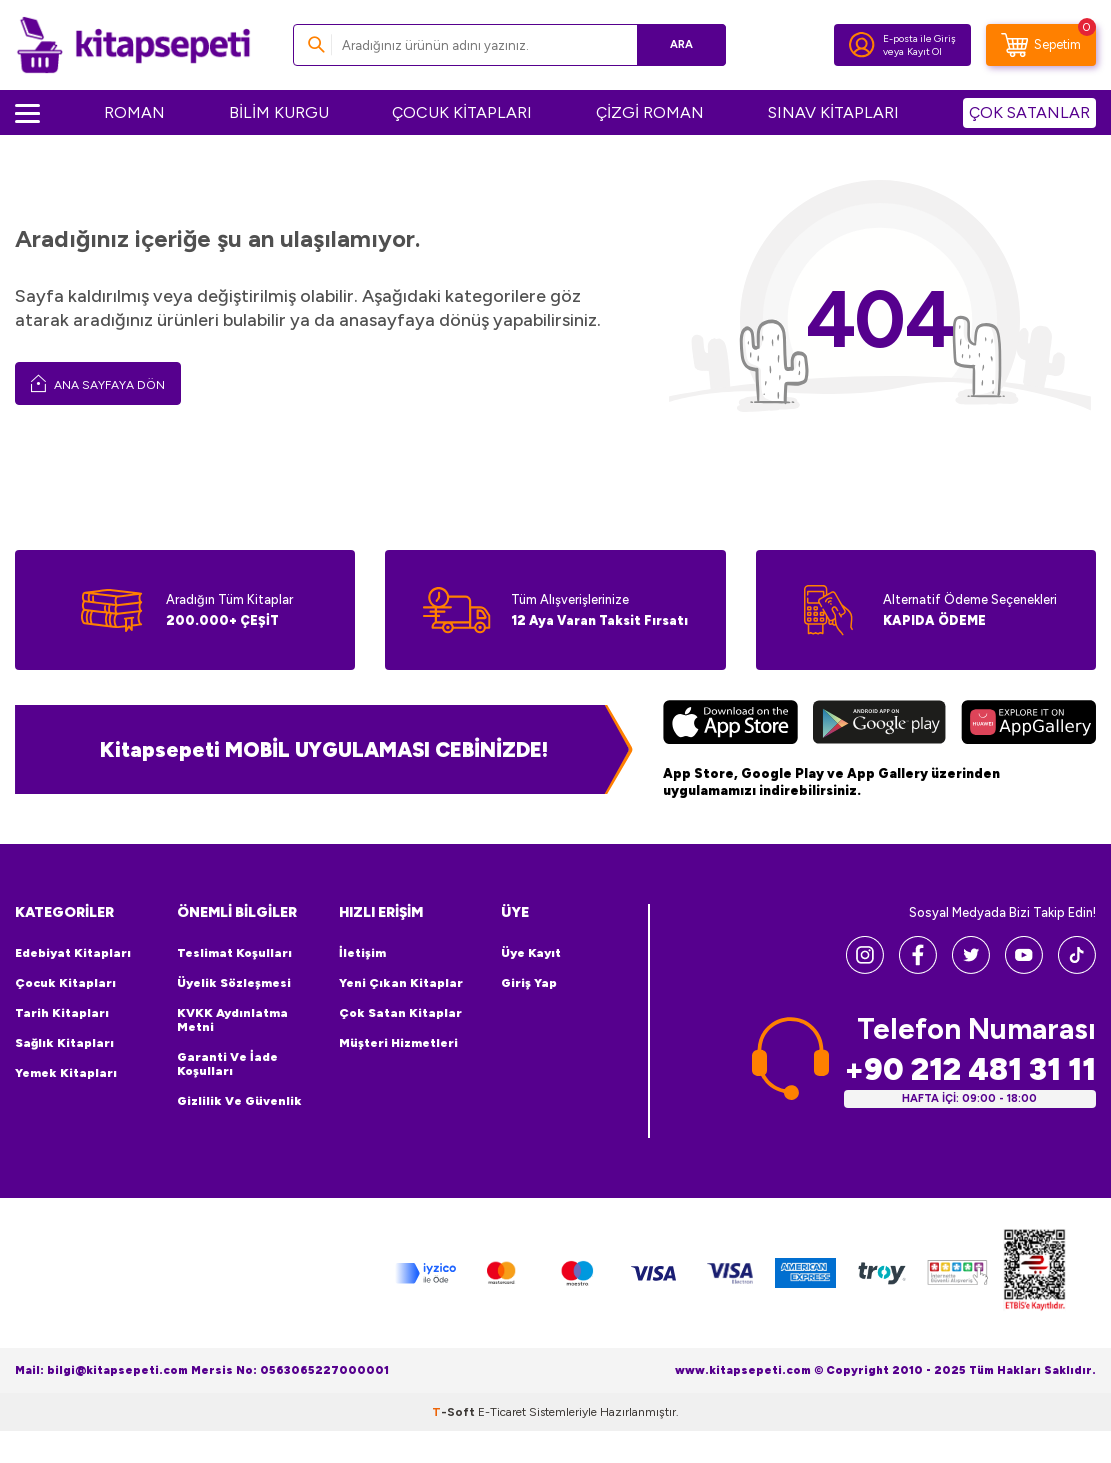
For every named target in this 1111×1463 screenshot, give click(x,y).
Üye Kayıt (531, 953)
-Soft (455, 1412)
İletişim (362, 953)
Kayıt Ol (924, 51)
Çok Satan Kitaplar (400, 1013)
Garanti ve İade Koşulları (227, 1064)
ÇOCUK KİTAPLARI (462, 112)
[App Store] (730, 725)
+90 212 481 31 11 (970, 1069)
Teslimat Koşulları (234, 953)
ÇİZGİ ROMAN (650, 112)
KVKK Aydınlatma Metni (232, 1020)
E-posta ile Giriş (919, 38)
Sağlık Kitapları (64, 1043)
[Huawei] (1028, 725)
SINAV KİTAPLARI (833, 112)
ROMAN (134, 112)
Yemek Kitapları (66, 1073)
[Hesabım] (862, 45)
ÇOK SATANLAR (1029, 112)
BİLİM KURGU (279, 112)
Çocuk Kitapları (65, 983)
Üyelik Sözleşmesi (234, 983)
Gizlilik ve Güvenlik (239, 1101)
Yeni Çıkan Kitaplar (401, 983)
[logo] (133, 45)
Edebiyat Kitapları (73, 953)
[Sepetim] (1041, 45)
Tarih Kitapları (62, 1013)
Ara (681, 44)
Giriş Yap (529, 983)
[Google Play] (879, 725)
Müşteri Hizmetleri (398, 1043)
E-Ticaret (502, 1412)
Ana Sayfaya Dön (98, 383)
